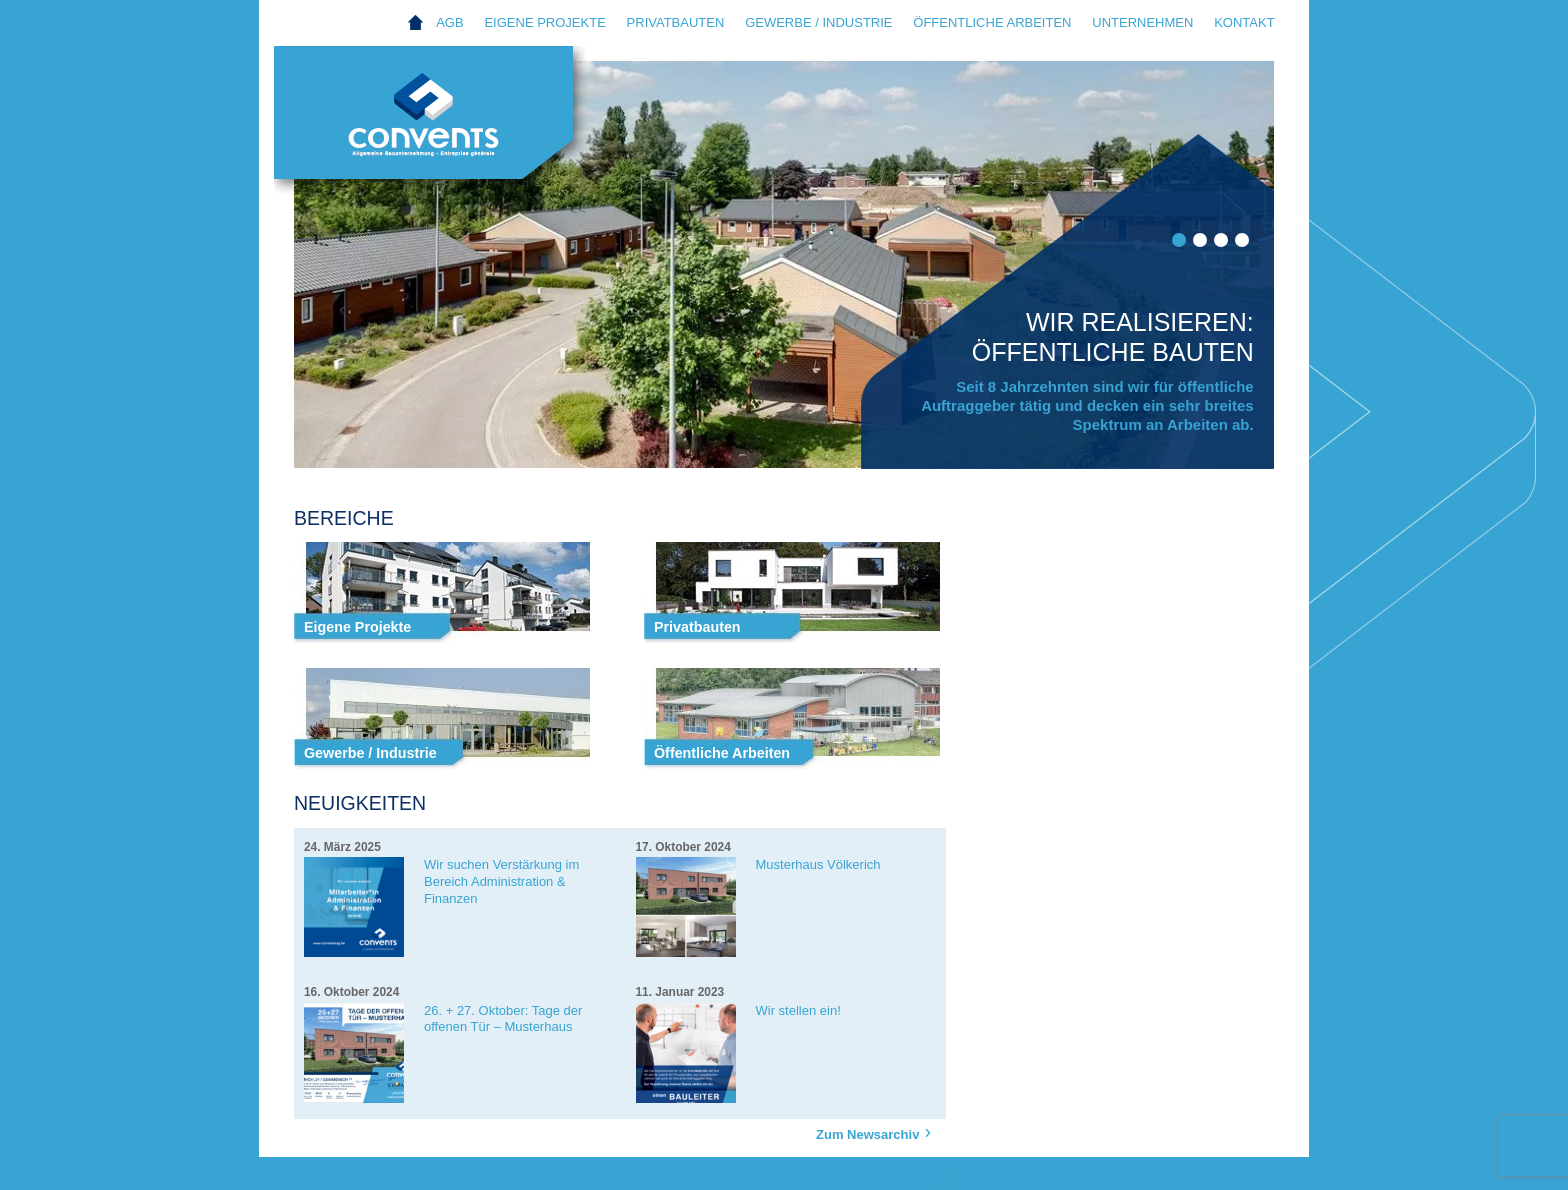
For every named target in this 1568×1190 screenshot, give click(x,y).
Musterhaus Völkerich (818, 864)
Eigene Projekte (544, 22)
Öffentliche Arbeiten (992, 22)
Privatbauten (676, 22)
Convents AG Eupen (444, 126)
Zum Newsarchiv (876, 1133)
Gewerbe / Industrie (818, 22)
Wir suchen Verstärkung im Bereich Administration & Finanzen (501, 881)
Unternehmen (1142, 22)
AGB (449, 22)
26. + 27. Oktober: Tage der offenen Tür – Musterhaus (503, 1019)
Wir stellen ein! (798, 1010)
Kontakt (1244, 22)
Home (415, 23)
